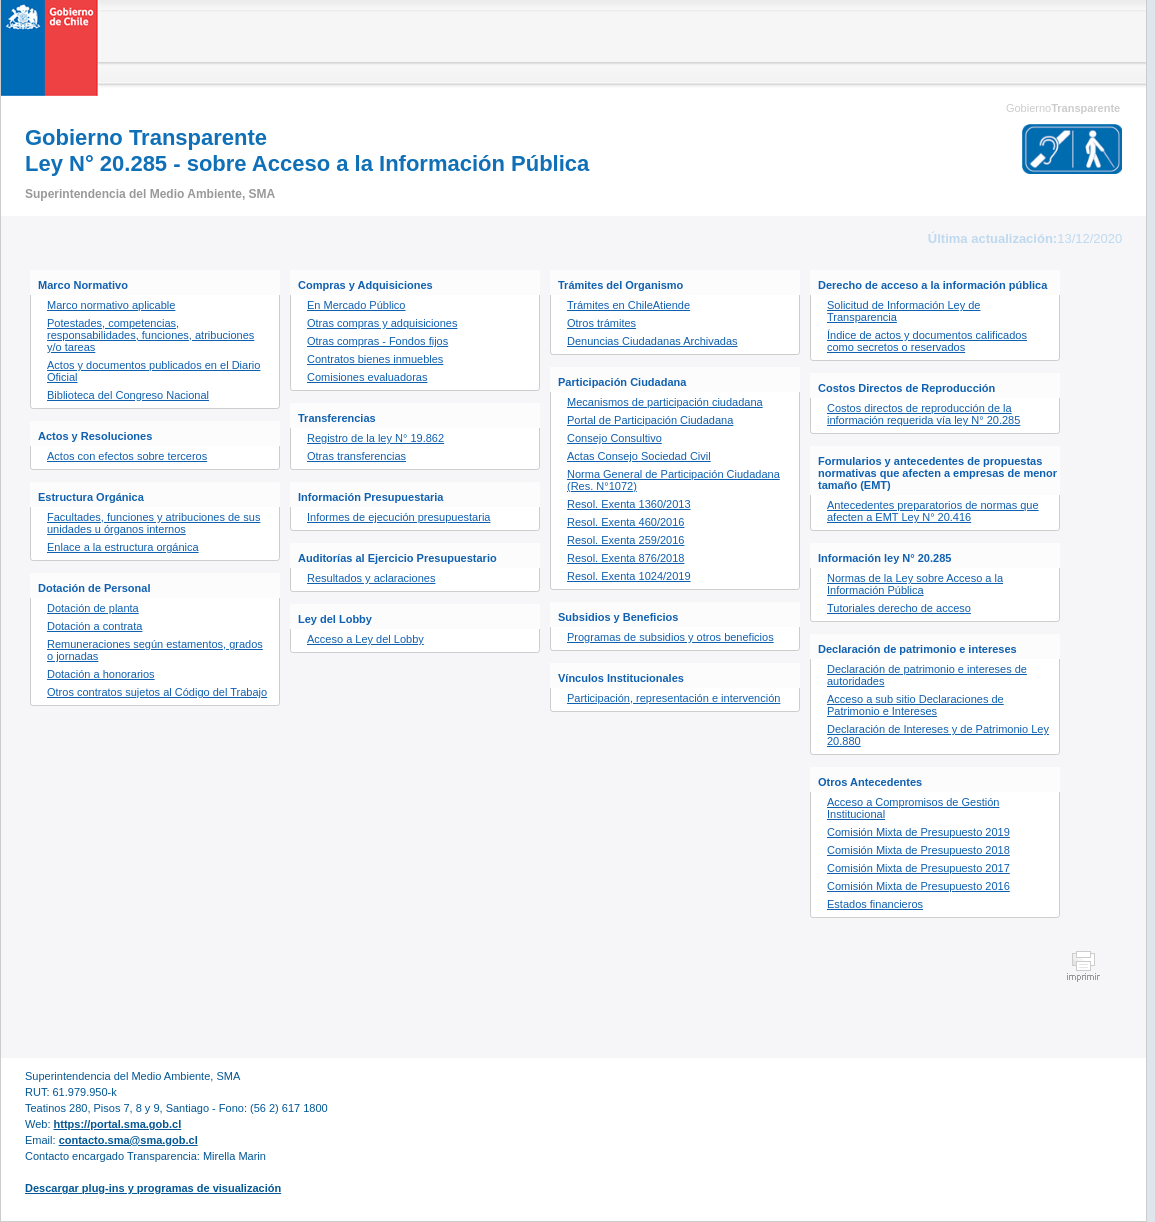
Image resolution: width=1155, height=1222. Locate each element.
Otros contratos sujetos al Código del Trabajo (157, 692)
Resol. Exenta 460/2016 (625, 522)
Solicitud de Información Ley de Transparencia (903, 311)
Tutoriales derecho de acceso (899, 608)
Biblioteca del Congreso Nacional (128, 395)
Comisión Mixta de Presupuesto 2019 (918, 832)
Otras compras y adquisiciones (382, 323)
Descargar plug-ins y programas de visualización (153, 1188)
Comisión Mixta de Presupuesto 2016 (918, 886)
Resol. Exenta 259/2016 (625, 540)
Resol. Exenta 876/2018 (625, 558)
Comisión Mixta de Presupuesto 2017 (918, 868)
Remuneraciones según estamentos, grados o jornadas (155, 650)
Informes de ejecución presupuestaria (398, 517)
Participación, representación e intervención (673, 698)
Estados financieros (875, 904)
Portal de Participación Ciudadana (650, 420)
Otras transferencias (356, 456)
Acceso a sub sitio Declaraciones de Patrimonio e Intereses (915, 705)
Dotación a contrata (94, 626)
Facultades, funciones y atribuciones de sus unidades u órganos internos (153, 523)
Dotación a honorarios (101, 674)
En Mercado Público (356, 305)
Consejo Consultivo (614, 438)
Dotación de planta (93, 608)
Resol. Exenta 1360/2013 (629, 504)
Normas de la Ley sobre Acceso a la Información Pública (915, 584)
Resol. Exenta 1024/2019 (629, 576)
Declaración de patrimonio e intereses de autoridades (927, 675)
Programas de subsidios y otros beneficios (670, 637)
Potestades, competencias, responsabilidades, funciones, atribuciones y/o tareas (150, 335)
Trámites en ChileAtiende (628, 305)
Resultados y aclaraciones (371, 578)
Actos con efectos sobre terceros (127, 456)
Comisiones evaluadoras (367, 377)
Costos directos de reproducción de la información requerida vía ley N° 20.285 (923, 414)
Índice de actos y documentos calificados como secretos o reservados (927, 341)
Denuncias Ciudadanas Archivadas (652, 341)
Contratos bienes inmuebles (375, 359)
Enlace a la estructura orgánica (123, 547)
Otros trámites (601, 323)
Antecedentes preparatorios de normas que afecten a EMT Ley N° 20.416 (933, 511)
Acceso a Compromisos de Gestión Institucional (913, 808)
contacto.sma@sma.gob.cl (128, 1140)
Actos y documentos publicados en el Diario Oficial (153, 371)
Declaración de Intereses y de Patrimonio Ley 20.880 (938, 735)
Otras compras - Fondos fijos (377, 341)
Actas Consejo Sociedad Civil (639, 456)
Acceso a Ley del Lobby (365, 639)
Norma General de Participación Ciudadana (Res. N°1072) (673, 480)
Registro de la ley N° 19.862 (375, 438)
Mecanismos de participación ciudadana (665, 402)
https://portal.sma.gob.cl (118, 1124)
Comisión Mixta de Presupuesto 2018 (918, 850)
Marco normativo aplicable (111, 305)
